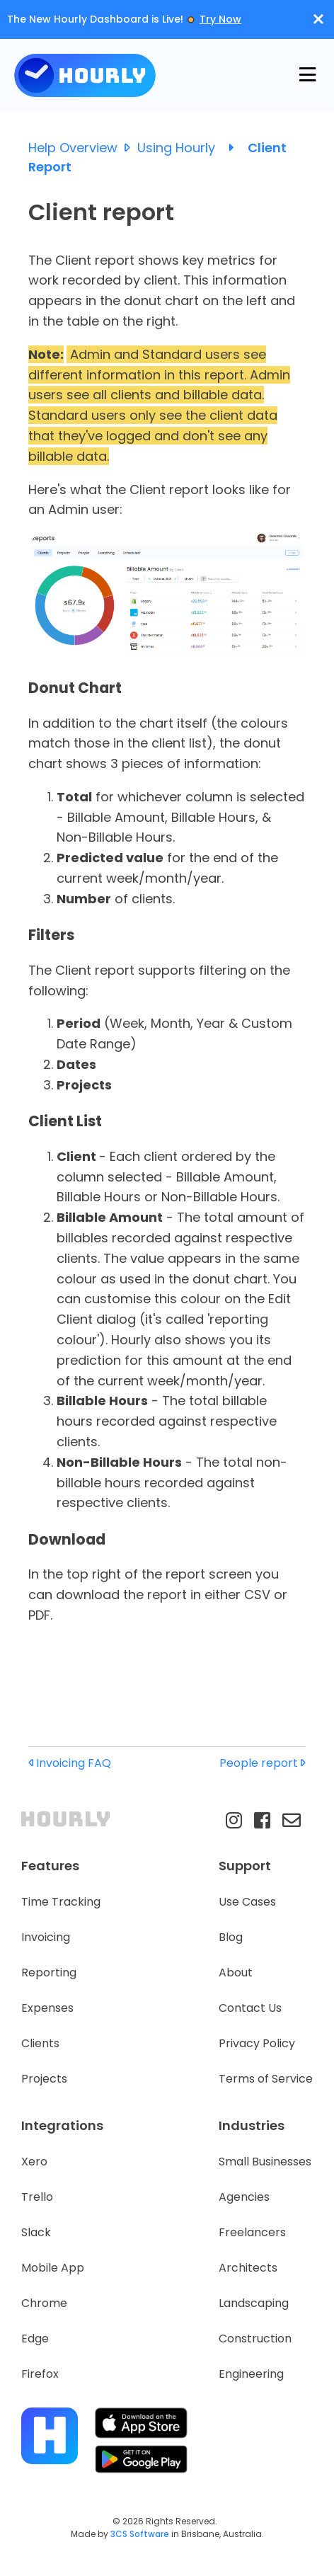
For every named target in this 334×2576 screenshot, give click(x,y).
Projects (44, 2079)
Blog (231, 1937)
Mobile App (52, 2268)
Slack (36, 2232)
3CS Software (139, 2534)
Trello (37, 2197)
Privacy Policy (257, 2043)
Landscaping (254, 2303)
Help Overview (82, 147)
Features (50, 1865)
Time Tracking (60, 1902)
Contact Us (250, 2008)
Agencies (244, 2197)
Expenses (47, 2008)
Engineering (251, 2374)
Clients (40, 2043)
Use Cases (247, 1902)
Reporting (48, 1972)
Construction (255, 2338)
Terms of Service (266, 2079)
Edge (35, 2338)
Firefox (40, 2374)
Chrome (44, 2303)
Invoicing (45, 1937)
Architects (248, 2268)
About (236, 1972)
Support (245, 1865)
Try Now (220, 19)
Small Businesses (265, 2161)
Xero (34, 2161)
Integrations (62, 2125)
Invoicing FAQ (69, 1763)
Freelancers (252, 2232)
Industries (251, 2125)
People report (262, 1763)
